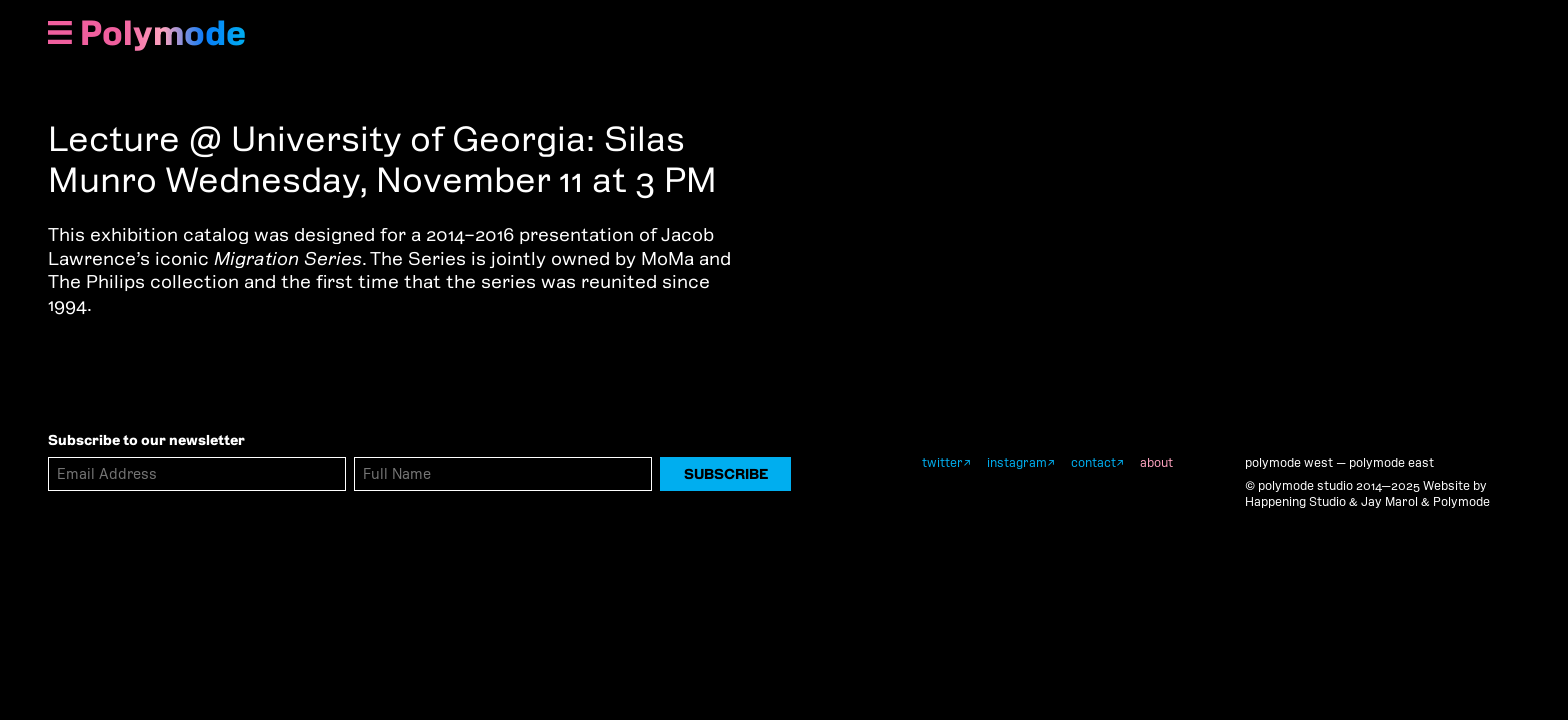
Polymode (163, 33)
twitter (942, 462)
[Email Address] (197, 474)
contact (1093, 462)
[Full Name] (503, 474)
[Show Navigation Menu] (60, 34)
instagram (1017, 462)
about (1156, 462)
